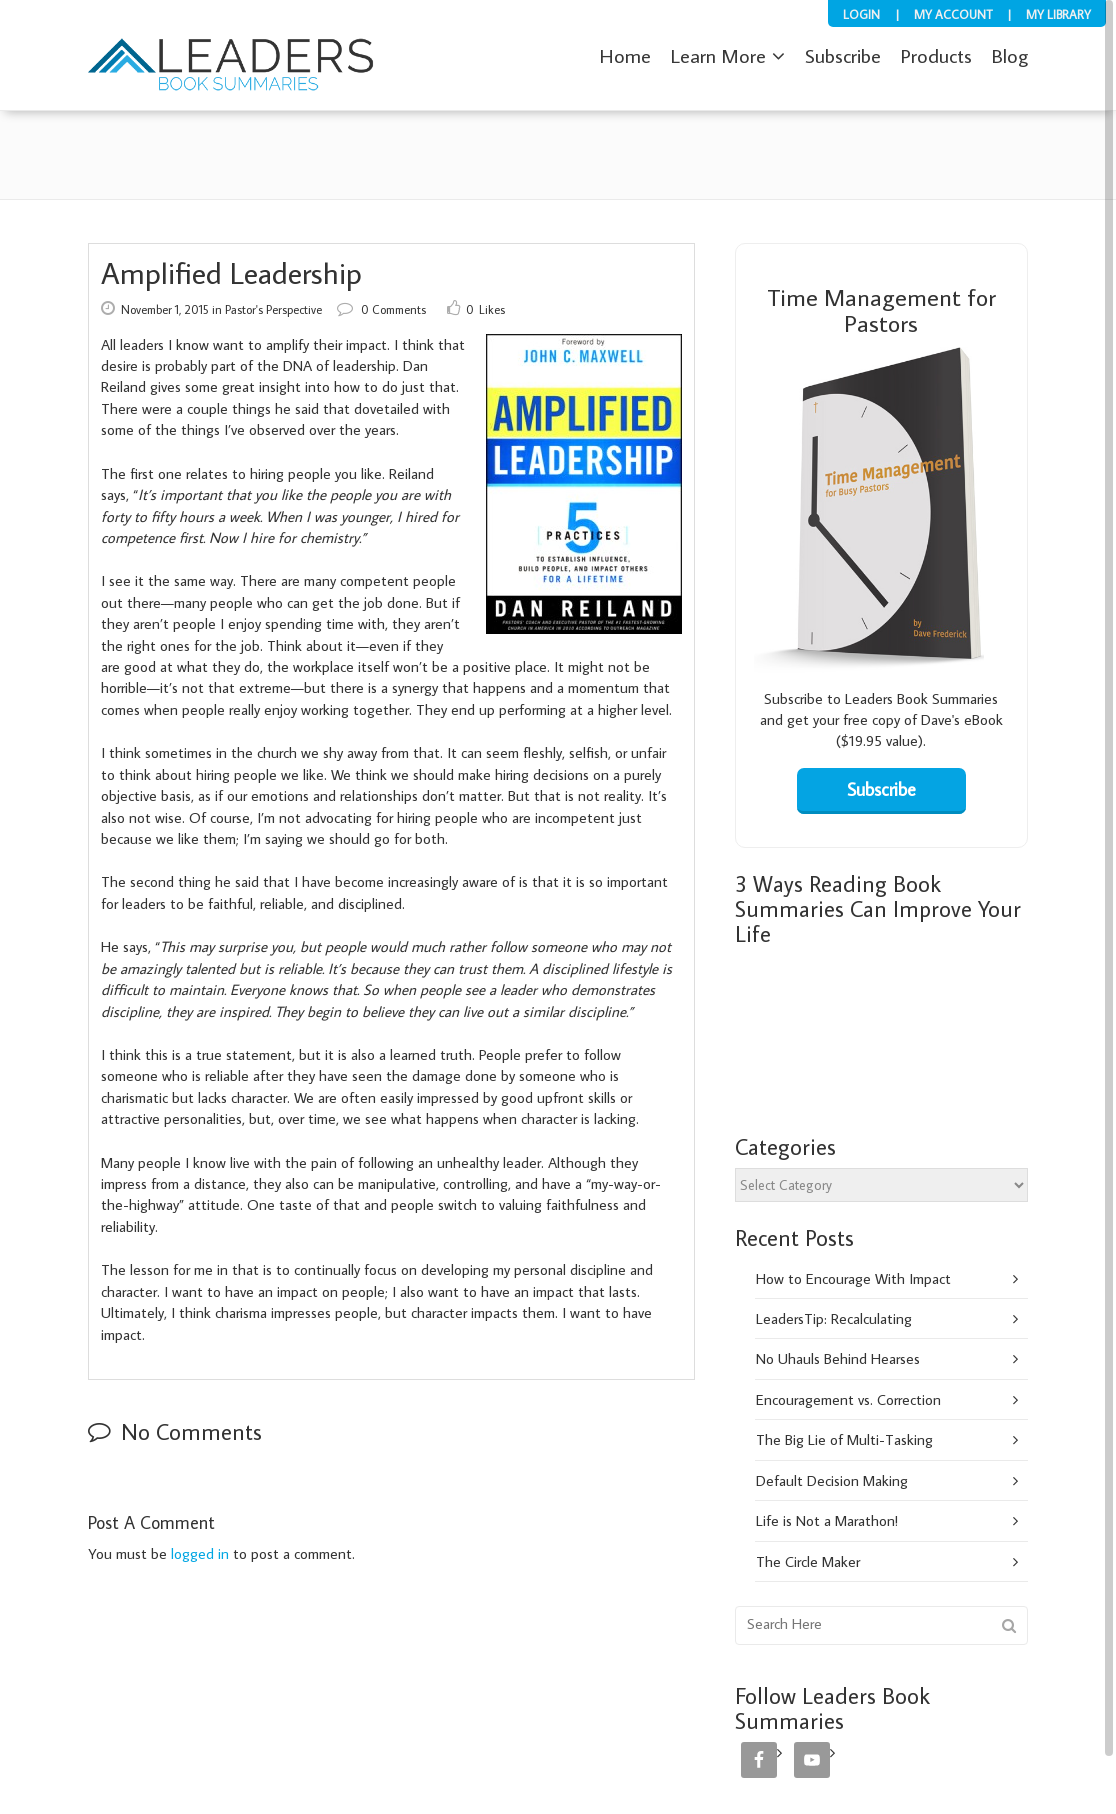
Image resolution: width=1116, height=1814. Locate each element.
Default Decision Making (832, 1480)
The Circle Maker (808, 1561)
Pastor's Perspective (273, 309)
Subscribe (793, 698)
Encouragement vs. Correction (848, 1399)
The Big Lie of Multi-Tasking (844, 1439)
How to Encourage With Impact (853, 1278)
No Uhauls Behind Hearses (838, 1358)
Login (861, 14)
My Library (1058, 14)
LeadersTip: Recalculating (834, 1318)
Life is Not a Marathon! (827, 1520)
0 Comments (381, 309)
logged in (200, 1553)
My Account (953, 14)
